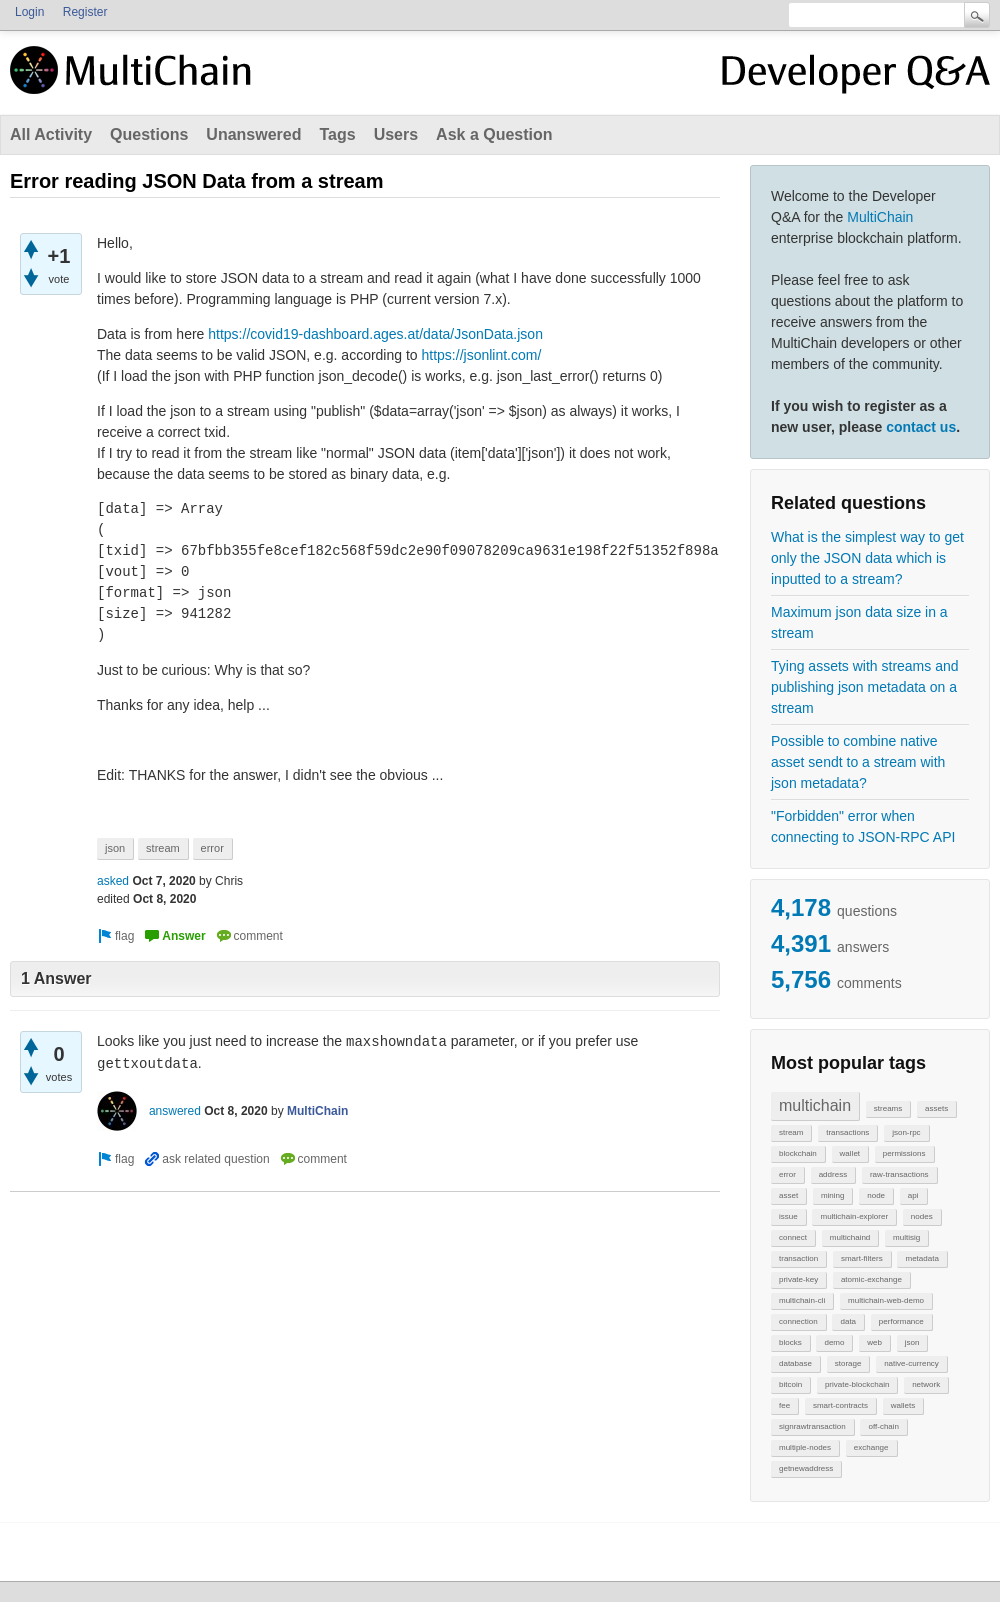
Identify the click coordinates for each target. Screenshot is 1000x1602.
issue (788, 1216)
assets (936, 1108)
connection (798, 1321)
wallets (903, 1405)
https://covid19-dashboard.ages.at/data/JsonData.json (375, 334)
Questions (149, 134)
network (926, 1384)
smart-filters (862, 1258)
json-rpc (906, 1132)
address (833, 1174)
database (795, 1363)
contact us (921, 427)
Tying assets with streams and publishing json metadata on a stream (865, 687)
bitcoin (790, 1384)
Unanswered (253, 134)
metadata (921, 1258)
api (913, 1195)
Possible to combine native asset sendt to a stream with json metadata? (858, 762)
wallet (850, 1153)
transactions (847, 1132)
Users (396, 134)
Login (29, 12)
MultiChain (880, 217)
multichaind (850, 1237)
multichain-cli (802, 1300)
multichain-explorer (854, 1216)
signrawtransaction (812, 1426)
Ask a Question (494, 134)
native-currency (911, 1363)
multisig (906, 1237)
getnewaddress (806, 1468)
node (876, 1195)
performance (901, 1321)
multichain (815, 1105)
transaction (798, 1258)
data (848, 1321)
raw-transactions (899, 1174)
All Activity (51, 134)
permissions (904, 1153)
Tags (337, 134)
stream (791, 1132)
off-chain (883, 1426)
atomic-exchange (871, 1279)
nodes (922, 1216)
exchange (871, 1447)
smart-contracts (840, 1405)
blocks (790, 1342)
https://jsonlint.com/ (482, 355)
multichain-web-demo (886, 1300)
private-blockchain (857, 1384)
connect (793, 1237)
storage (848, 1363)
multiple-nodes (805, 1447)
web (874, 1342)
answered (175, 1111)
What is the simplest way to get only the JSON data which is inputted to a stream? (867, 558)
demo (834, 1342)
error (787, 1174)
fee (784, 1405)
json (912, 1342)
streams (888, 1108)
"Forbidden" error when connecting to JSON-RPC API (863, 826)
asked (113, 881)
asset (788, 1195)
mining (833, 1195)
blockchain (798, 1153)
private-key (798, 1279)
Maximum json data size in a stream (859, 622)
